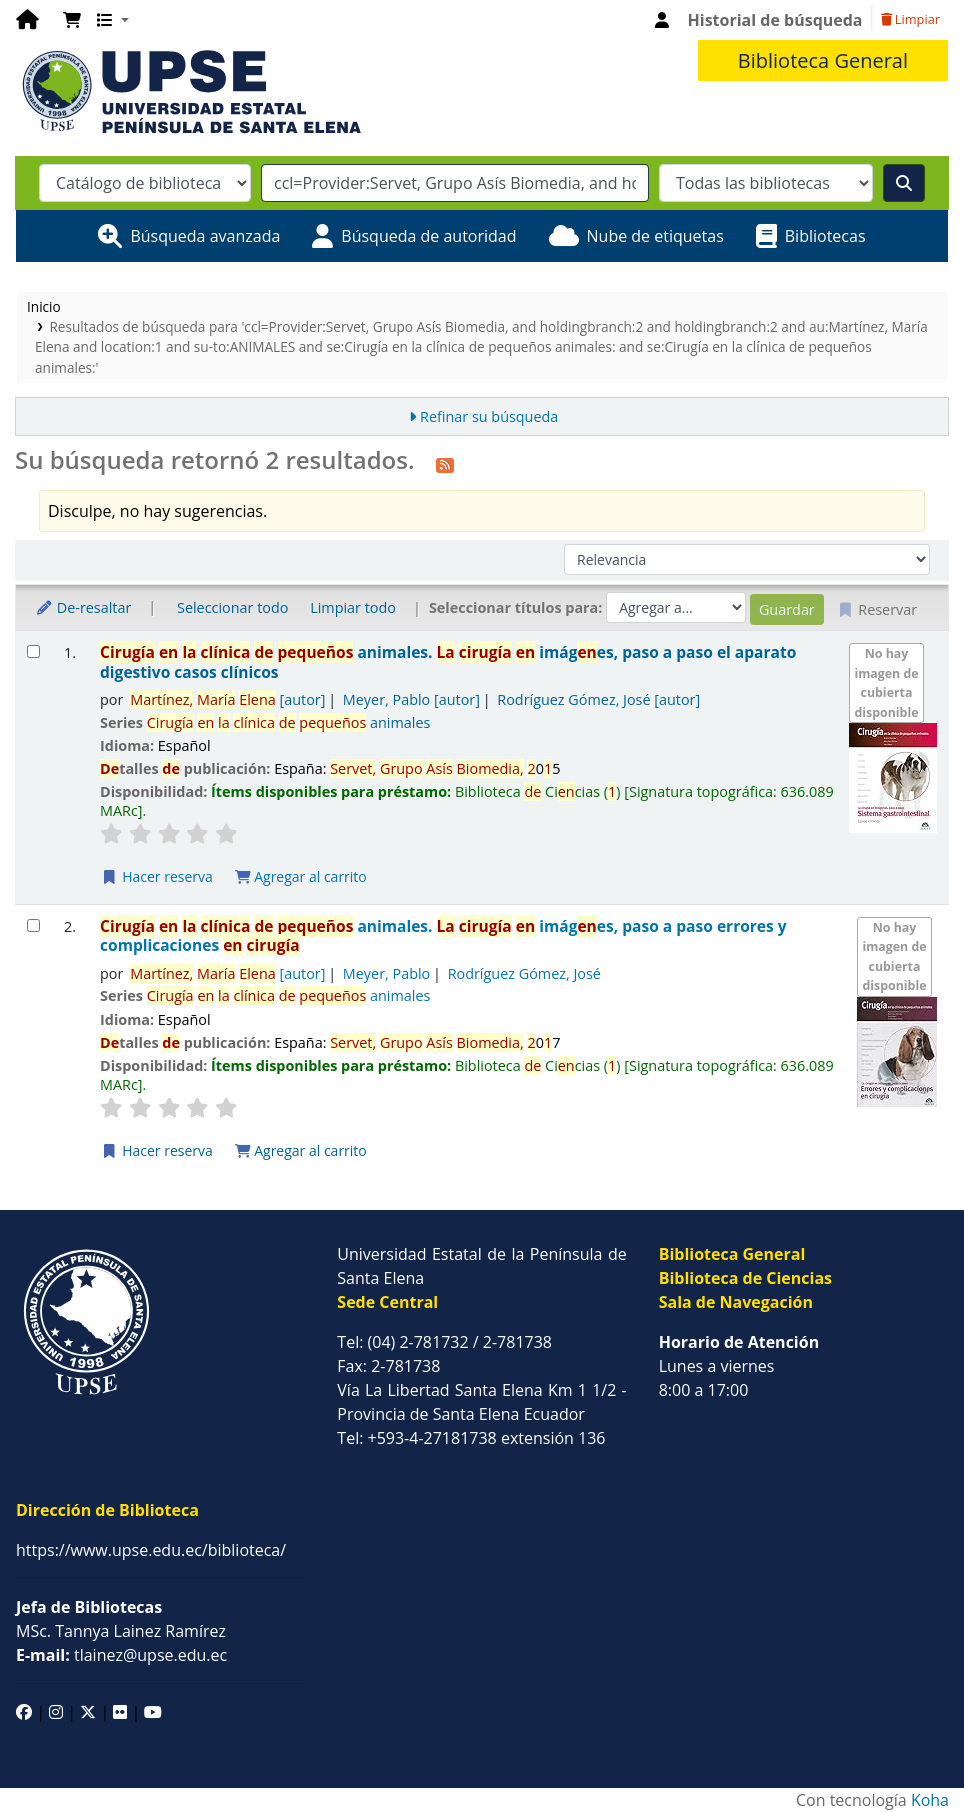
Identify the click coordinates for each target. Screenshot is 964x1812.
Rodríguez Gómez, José (598, 699)
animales (289, 722)
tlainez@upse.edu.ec (121, 1655)
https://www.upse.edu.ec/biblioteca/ (151, 1550)
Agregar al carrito (301, 876)
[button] (72, 20)
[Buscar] (904, 183)
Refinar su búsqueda (489, 416)
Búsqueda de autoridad (428, 236)
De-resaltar (83, 607)
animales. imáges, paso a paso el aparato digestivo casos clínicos (448, 662)
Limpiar (910, 19)
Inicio (44, 306)
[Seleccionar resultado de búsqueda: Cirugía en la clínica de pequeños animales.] (33, 651)
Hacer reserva (157, 876)
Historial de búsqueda (775, 20)
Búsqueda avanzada (205, 236)
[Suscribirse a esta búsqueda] (445, 463)
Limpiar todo (353, 607)
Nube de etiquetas (655, 236)
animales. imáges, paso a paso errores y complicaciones (443, 936)
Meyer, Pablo (411, 699)
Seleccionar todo (232, 607)
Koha (930, 1800)
